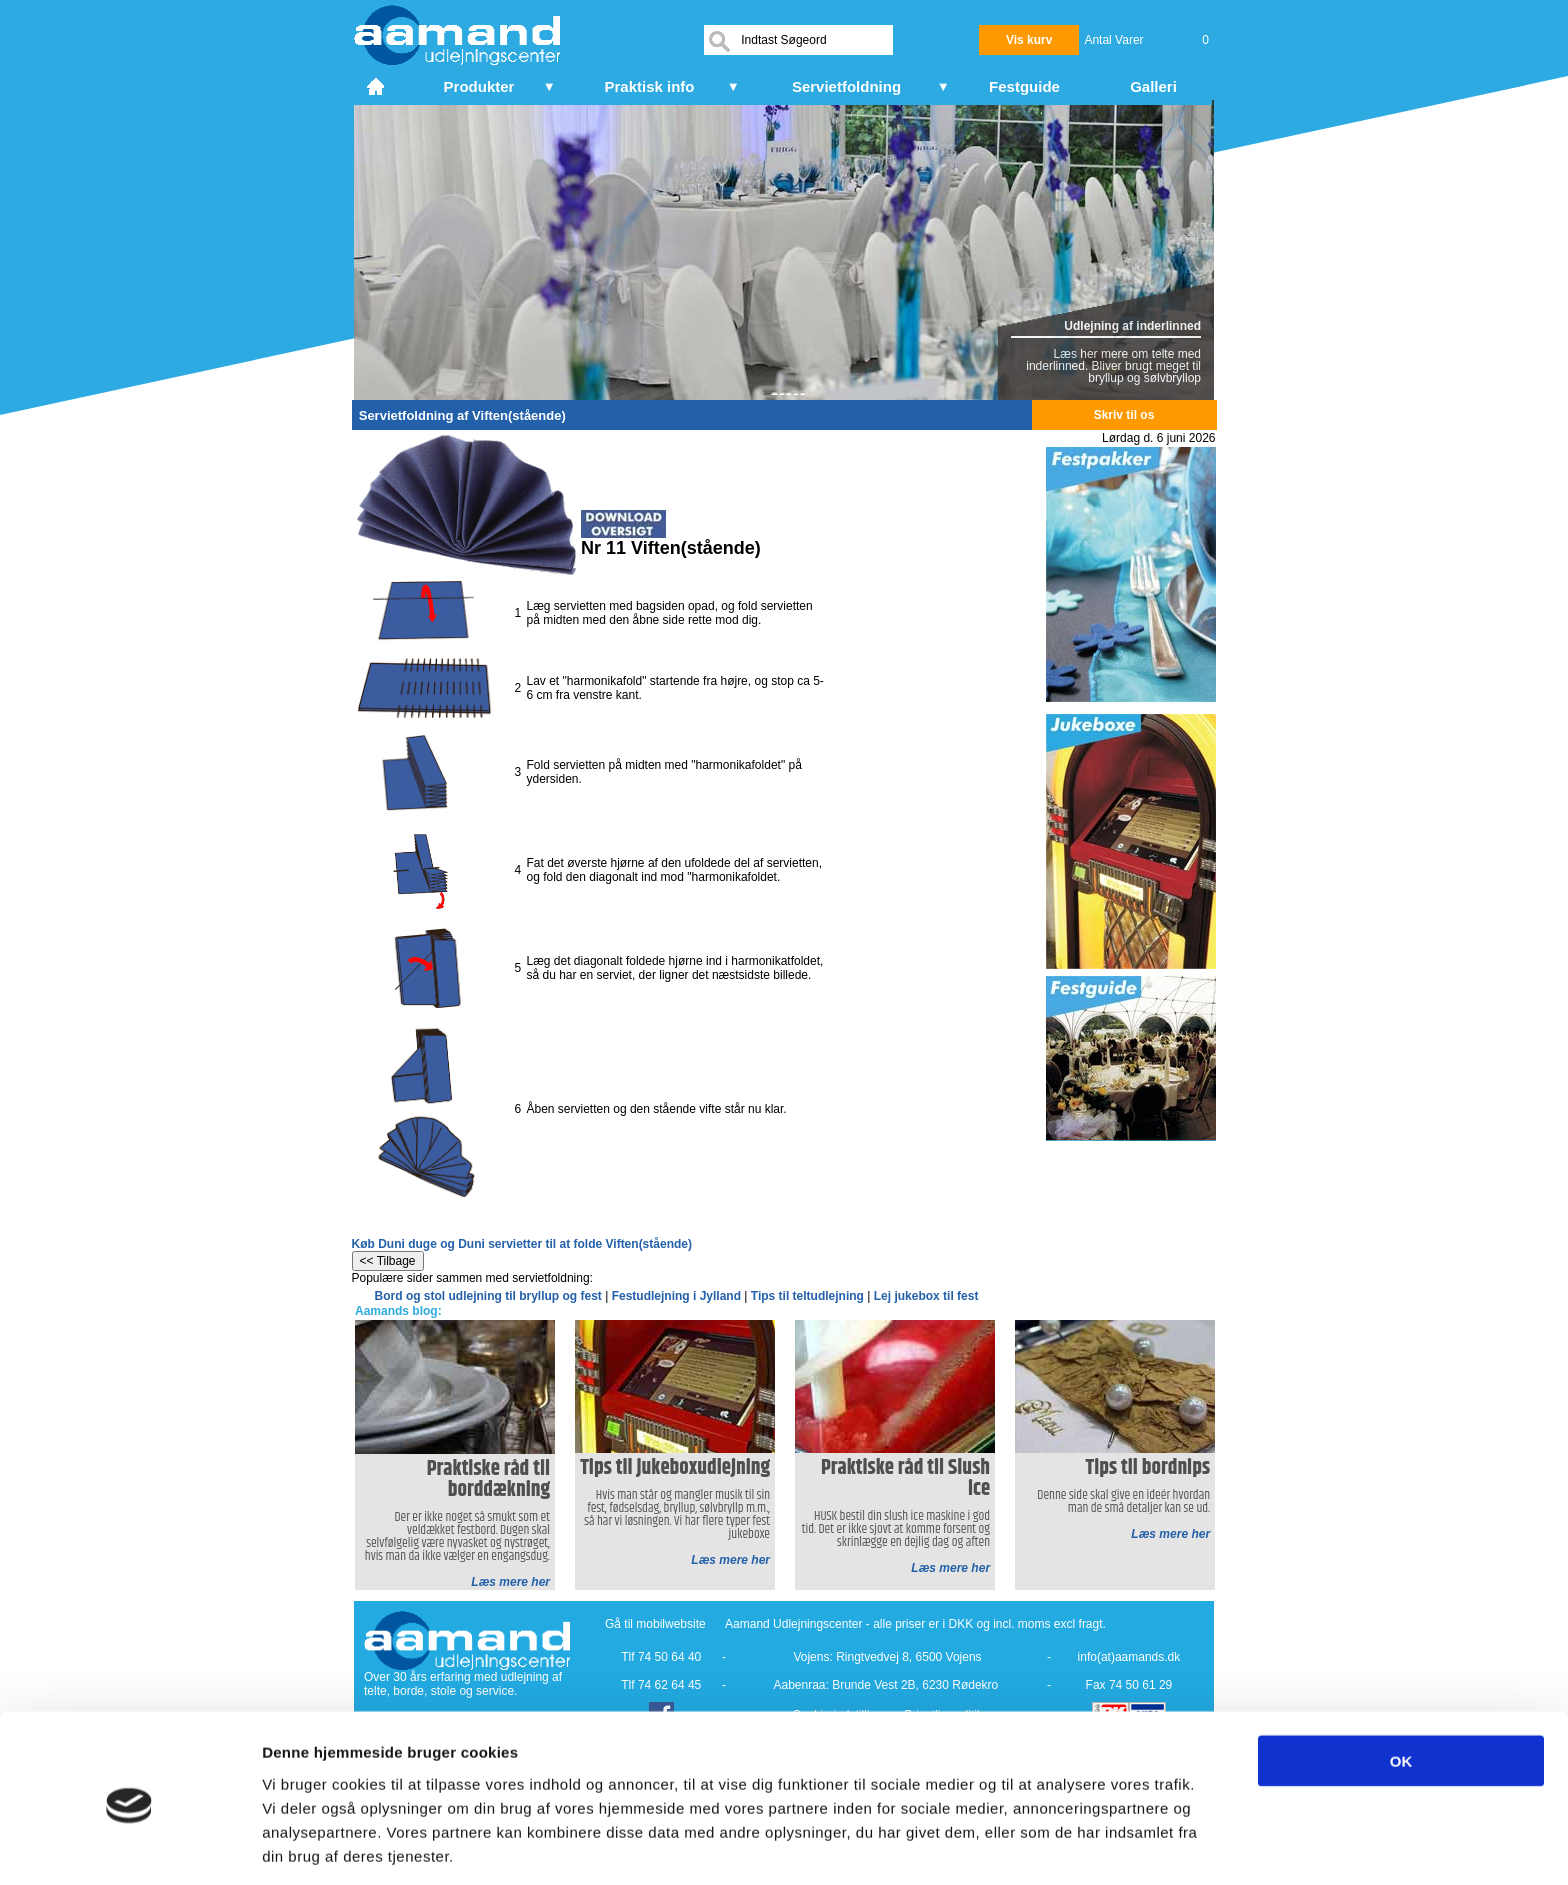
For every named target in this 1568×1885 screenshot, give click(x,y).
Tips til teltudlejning (807, 1296)
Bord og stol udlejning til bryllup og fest (488, 1296)
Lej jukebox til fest (926, 1296)
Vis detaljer (1039, 1845)
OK (1401, 1685)
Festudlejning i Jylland (676, 1296)
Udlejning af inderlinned (1132, 326)
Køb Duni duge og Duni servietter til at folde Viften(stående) (522, 1244)
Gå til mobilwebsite (655, 1624)
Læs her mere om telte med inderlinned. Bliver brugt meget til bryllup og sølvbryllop (1113, 366)
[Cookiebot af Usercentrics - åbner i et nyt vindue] (129, 1846)
